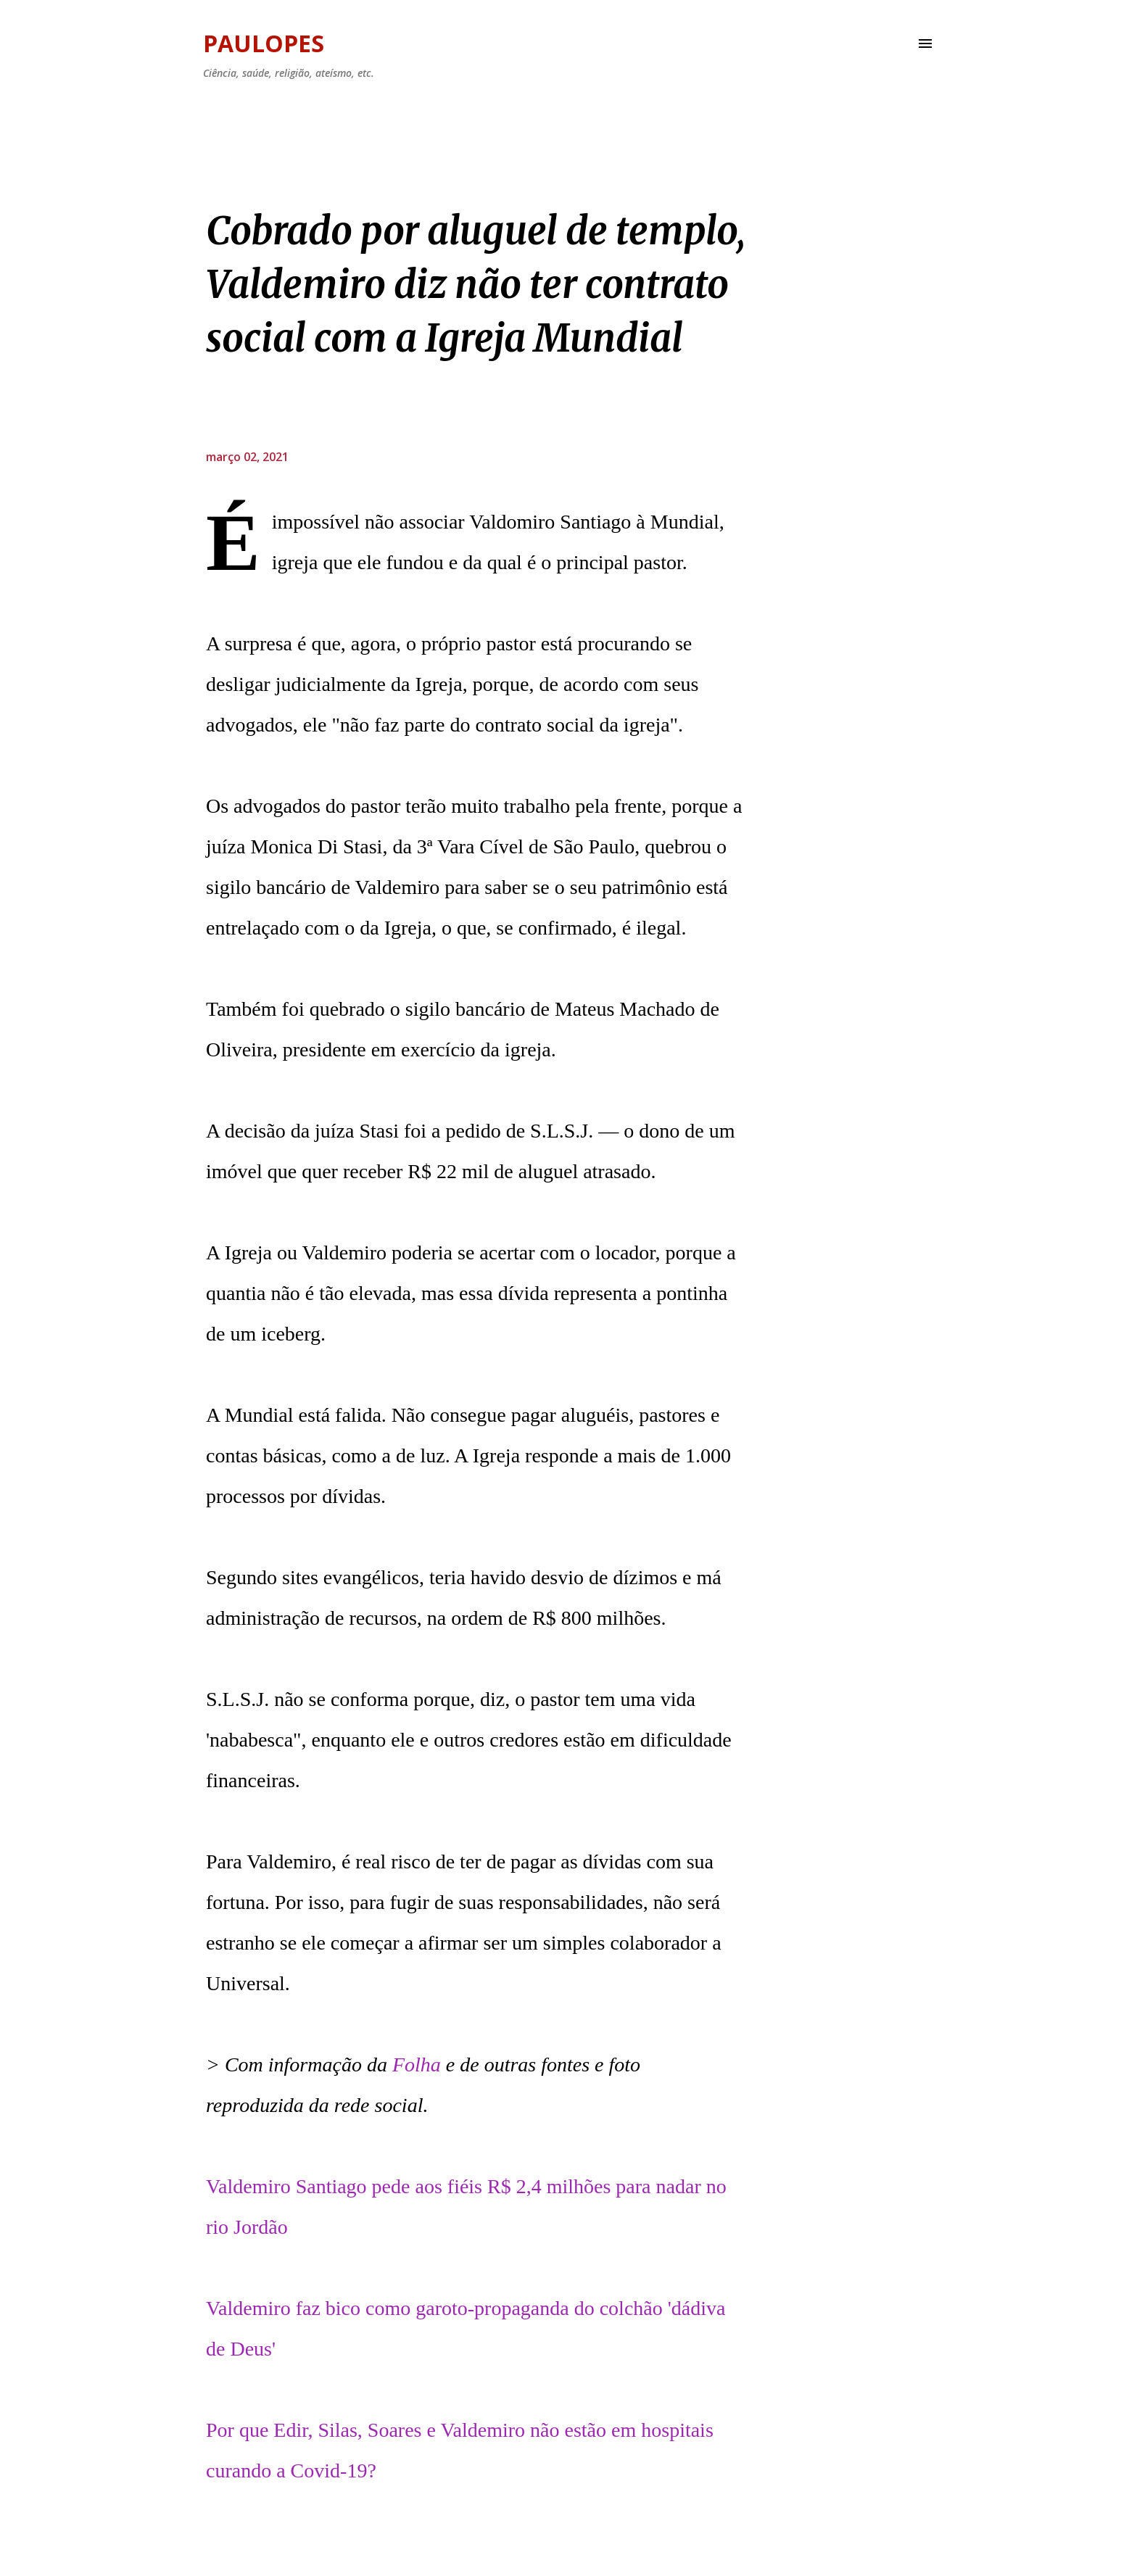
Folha (416, 2064)
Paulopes (263, 43)
